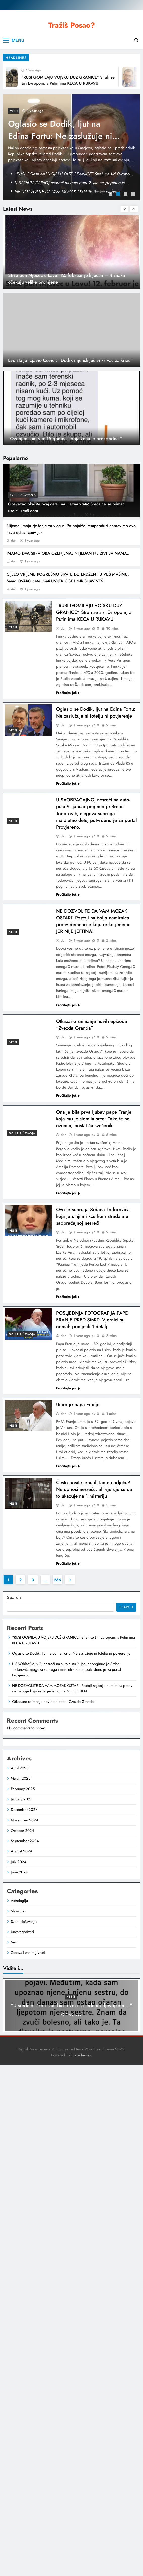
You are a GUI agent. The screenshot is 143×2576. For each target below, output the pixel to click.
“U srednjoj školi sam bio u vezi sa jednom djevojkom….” (71, 2005)
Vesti (14, 111)
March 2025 (20, 1778)
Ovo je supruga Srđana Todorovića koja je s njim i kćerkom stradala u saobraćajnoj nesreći (93, 1216)
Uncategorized (22, 1932)
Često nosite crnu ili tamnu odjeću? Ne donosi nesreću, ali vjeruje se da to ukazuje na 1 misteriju (94, 1489)
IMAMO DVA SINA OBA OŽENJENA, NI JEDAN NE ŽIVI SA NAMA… (69, 553)
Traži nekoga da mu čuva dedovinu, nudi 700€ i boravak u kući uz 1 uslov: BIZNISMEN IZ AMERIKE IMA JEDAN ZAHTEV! (71, 278)
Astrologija (19, 1900)
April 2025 (19, 1768)
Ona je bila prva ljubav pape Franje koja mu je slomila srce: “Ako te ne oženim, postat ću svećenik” (93, 1119)
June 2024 (19, 1872)
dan (13, 540)
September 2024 (25, 1841)
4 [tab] (133, 194)
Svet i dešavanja (23, 495)
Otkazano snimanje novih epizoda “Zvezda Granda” (91, 1024)
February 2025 (23, 1789)
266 (57, 1580)
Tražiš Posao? (71, 25)
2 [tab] (118, 194)
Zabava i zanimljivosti (28, 1952)
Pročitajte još (68, 692)
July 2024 (18, 1862)
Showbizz (18, 1911)
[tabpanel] (71, 147)
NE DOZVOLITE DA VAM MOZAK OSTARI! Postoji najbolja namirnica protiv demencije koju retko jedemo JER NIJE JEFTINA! (93, 921)
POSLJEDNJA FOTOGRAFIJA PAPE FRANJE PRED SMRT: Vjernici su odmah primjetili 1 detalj (92, 1320)
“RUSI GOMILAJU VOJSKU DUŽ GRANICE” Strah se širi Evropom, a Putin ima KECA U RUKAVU (94, 612)
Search (14, 1597)
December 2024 (24, 1809)
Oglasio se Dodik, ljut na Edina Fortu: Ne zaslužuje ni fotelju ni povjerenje (95, 712)
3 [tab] (126, 194)
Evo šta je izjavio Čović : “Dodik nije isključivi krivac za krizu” (70, 438)
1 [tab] (111, 194)
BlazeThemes (81, 2055)
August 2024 (21, 1851)
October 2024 (22, 1830)
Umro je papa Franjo (78, 1404)
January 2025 (21, 1799)
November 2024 (24, 1820)
